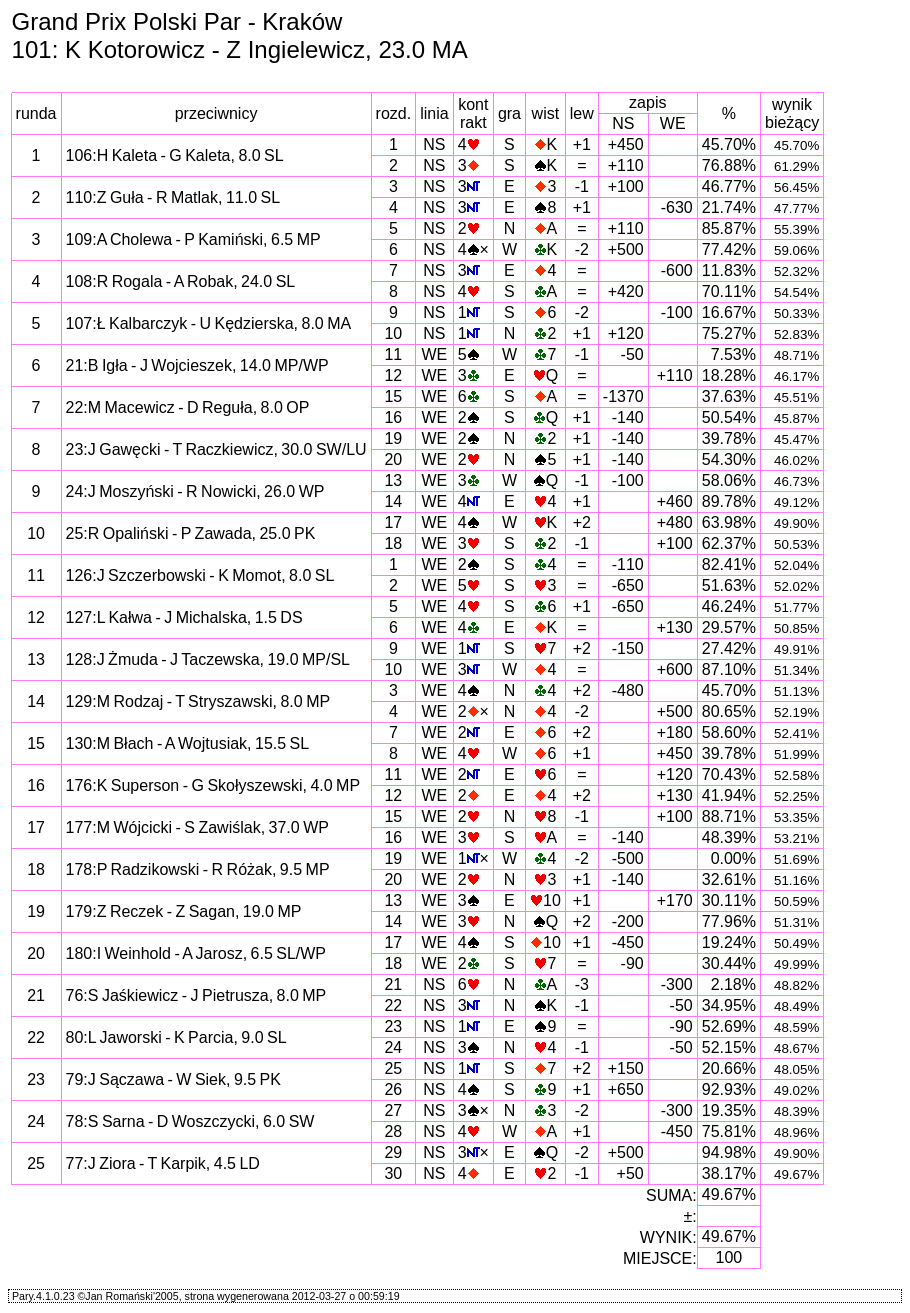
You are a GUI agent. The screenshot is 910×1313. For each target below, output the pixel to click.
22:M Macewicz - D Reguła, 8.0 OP (188, 407)
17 (393, 522)
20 (393, 459)
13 (393, 480)
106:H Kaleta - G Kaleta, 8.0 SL (175, 155)
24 (393, 1047)
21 (393, 984)
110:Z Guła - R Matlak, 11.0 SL (173, 197)
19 (393, 438)
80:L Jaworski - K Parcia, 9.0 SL (176, 1037)
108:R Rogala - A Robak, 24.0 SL (181, 281)
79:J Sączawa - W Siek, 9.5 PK (173, 1079)
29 (393, 1152)
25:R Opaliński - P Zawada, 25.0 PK (191, 533)
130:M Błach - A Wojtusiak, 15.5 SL (188, 743)
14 (393, 501)
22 (393, 1005)
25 (393, 1068)
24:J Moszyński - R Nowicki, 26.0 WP (195, 491)
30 (393, 1173)
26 (393, 1089)
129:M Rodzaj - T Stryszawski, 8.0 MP (198, 701)
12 (393, 375)
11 (393, 354)
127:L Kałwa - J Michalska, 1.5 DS (184, 617)
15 (393, 396)
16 (393, 417)
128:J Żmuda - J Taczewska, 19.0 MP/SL (208, 659)
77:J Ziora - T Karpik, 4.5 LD (163, 1163)
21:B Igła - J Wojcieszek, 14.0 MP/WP (197, 365)
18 (393, 543)
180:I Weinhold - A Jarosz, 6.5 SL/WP (196, 953)
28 (393, 1131)
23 (393, 1026)
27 (393, 1110)
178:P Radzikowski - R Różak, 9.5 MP (198, 869)
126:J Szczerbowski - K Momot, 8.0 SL (200, 575)
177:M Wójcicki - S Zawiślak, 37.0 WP (197, 827)
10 (393, 333)
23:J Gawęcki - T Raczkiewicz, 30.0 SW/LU (216, 449)
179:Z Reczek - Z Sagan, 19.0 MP (184, 911)
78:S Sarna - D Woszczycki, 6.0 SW (190, 1121)
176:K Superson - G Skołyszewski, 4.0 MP (213, 785)
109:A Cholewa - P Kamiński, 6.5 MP (193, 239)
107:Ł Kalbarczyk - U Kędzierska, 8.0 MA (209, 323)
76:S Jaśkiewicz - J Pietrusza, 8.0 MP (196, 995)
